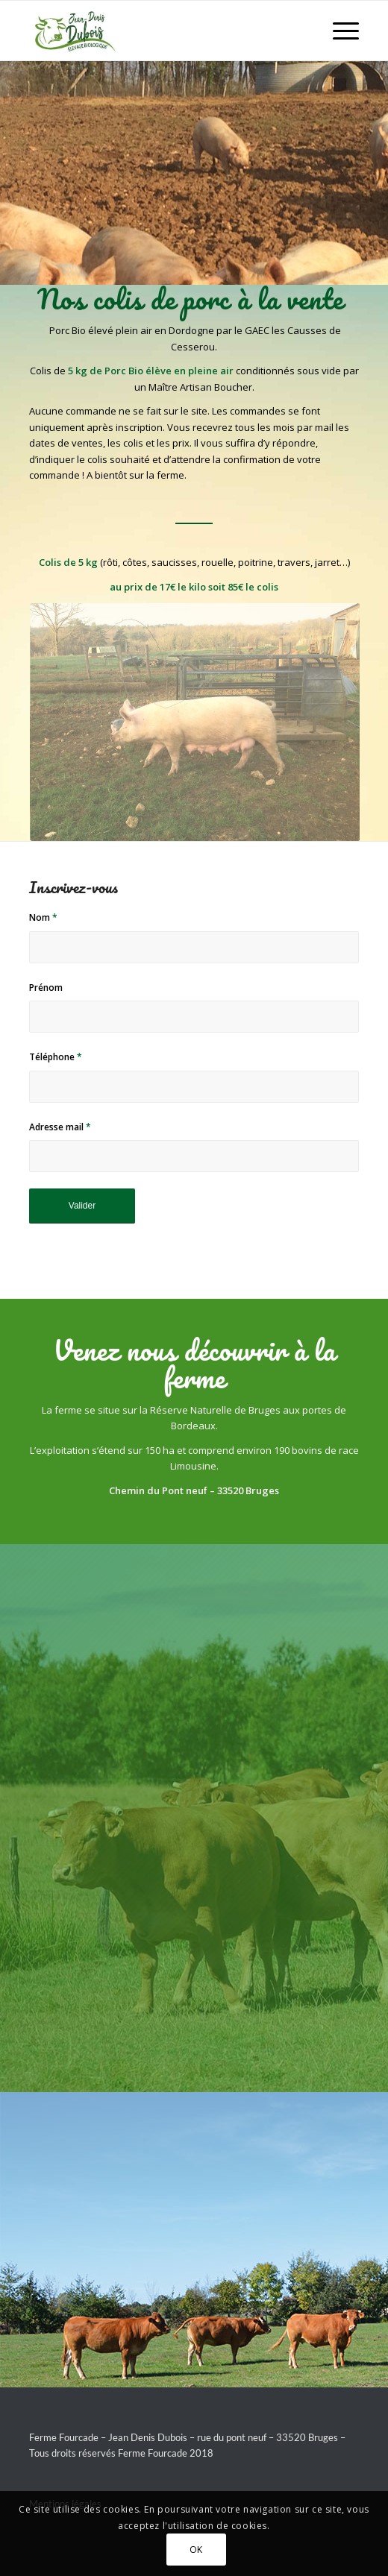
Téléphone (55, 1057)
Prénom (46, 987)
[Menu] (338, 30)
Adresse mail (60, 1127)
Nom (43, 917)
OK (196, 2549)
